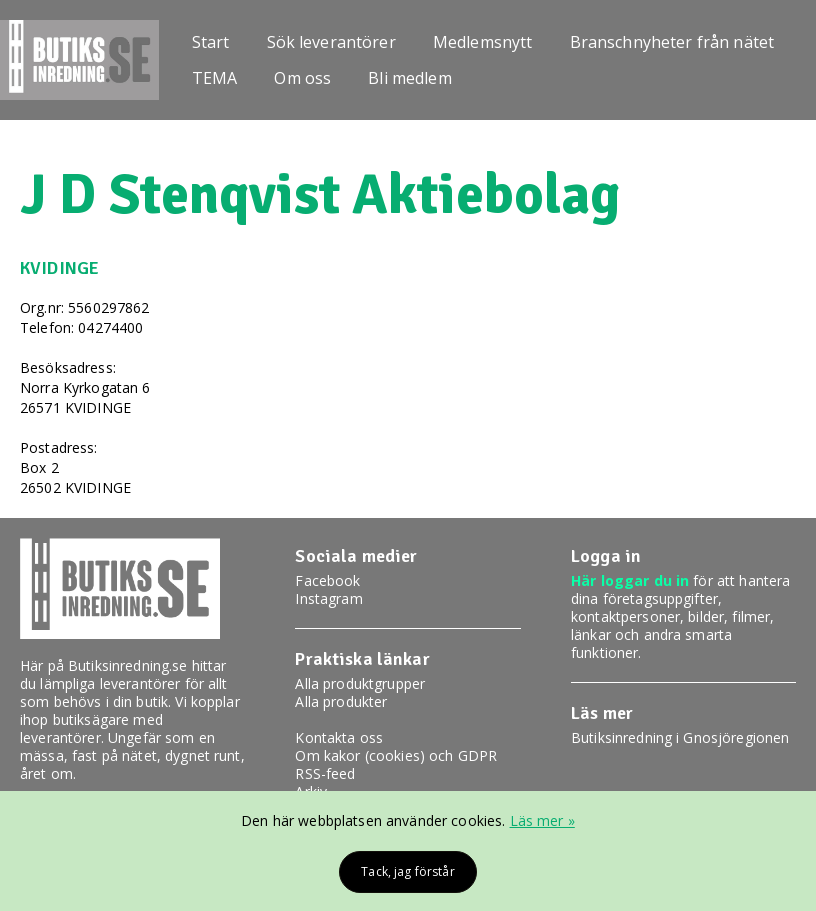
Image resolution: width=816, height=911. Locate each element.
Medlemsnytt (483, 42)
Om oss (302, 78)
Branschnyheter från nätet (672, 42)
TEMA (215, 78)
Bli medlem (409, 78)
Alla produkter (341, 701)
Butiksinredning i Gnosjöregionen (680, 737)
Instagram (328, 598)
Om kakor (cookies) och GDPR (396, 755)
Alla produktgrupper (360, 683)
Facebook (327, 580)
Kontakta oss (339, 737)
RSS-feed (325, 773)
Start (211, 42)
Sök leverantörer (331, 42)
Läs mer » (542, 820)
